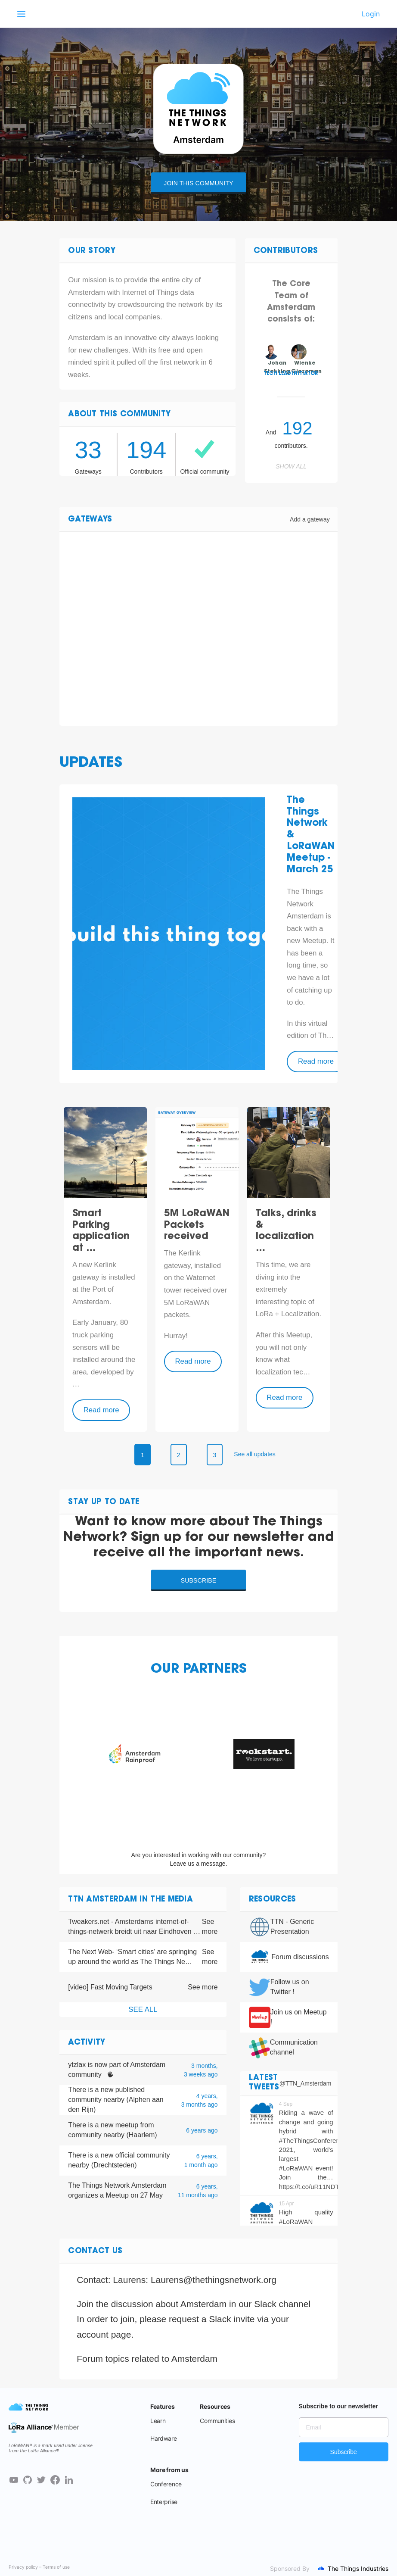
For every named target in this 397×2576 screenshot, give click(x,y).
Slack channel (282, 2304)
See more (209, 1926)
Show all (291, 466)
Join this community (198, 183)
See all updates (255, 1454)
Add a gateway (310, 519)
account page (104, 2334)
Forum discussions (300, 1957)
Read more (316, 1061)
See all (142, 2009)
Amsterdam (194, 2359)
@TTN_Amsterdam (305, 2083)
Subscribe (199, 1580)
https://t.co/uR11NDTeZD (315, 2186)
